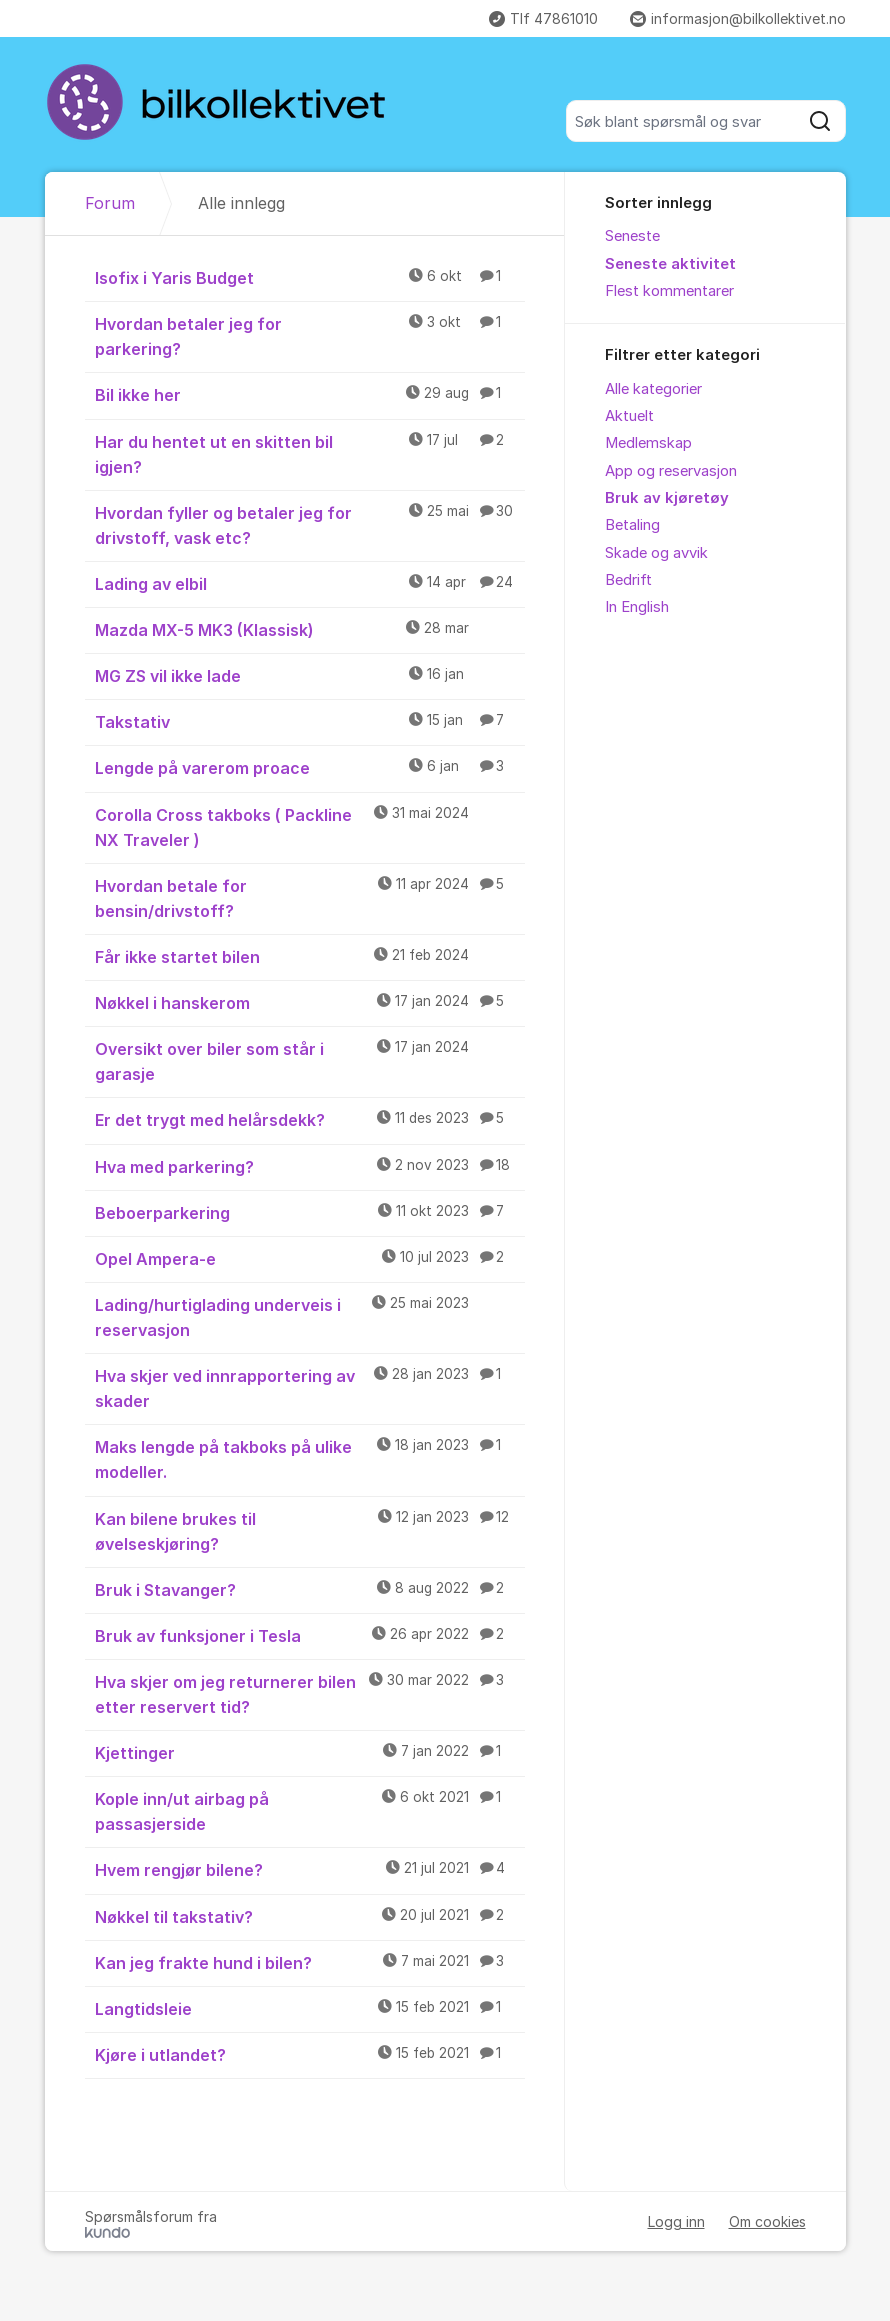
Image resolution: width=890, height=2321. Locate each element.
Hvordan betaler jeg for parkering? (310, 335)
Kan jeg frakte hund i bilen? (310, 1962)
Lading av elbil (310, 583)
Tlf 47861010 (543, 18)
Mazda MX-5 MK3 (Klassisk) (310, 629)
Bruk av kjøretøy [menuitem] (667, 498)
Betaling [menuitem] (632, 525)
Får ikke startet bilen (310, 956)
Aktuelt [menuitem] (629, 416)
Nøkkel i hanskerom (310, 1002)
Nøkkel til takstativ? (310, 1916)
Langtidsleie (310, 2008)
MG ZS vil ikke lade (310, 675)
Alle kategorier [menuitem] (653, 389)
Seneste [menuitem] (632, 236)
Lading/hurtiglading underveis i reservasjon (310, 1316)
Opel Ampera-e (310, 1258)
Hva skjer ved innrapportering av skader (310, 1387)
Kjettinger (310, 1752)
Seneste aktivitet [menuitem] (670, 264)
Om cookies (767, 2221)
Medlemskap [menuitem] (648, 443)
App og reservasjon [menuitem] (671, 471)
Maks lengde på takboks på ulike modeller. (310, 1458)
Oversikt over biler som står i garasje (310, 1060)
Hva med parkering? (310, 1166)
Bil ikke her (310, 394)
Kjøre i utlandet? (310, 2054)
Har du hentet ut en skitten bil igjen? (310, 453)
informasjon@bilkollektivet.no (738, 18)
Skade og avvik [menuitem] (656, 553)
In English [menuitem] (637, 607)
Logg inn (676, 2221)
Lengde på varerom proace (310, 767)
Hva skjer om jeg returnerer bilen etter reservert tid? (310, 1693)
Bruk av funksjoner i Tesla (310, 1635)
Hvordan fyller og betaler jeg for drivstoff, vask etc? (310, 524)
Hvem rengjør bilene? (310, 1869)
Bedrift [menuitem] (628, 580)
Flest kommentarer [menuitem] (669, 291)
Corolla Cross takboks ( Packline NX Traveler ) (310, 826)
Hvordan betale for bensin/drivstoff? (310, 897)
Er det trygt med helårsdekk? (310, 1119)
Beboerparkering (310, 1212)
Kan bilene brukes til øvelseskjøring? (310, 1530)
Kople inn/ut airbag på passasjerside (310, 1810)
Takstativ (310, 721)
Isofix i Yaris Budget (310, 277)
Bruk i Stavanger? (310, 1589)
